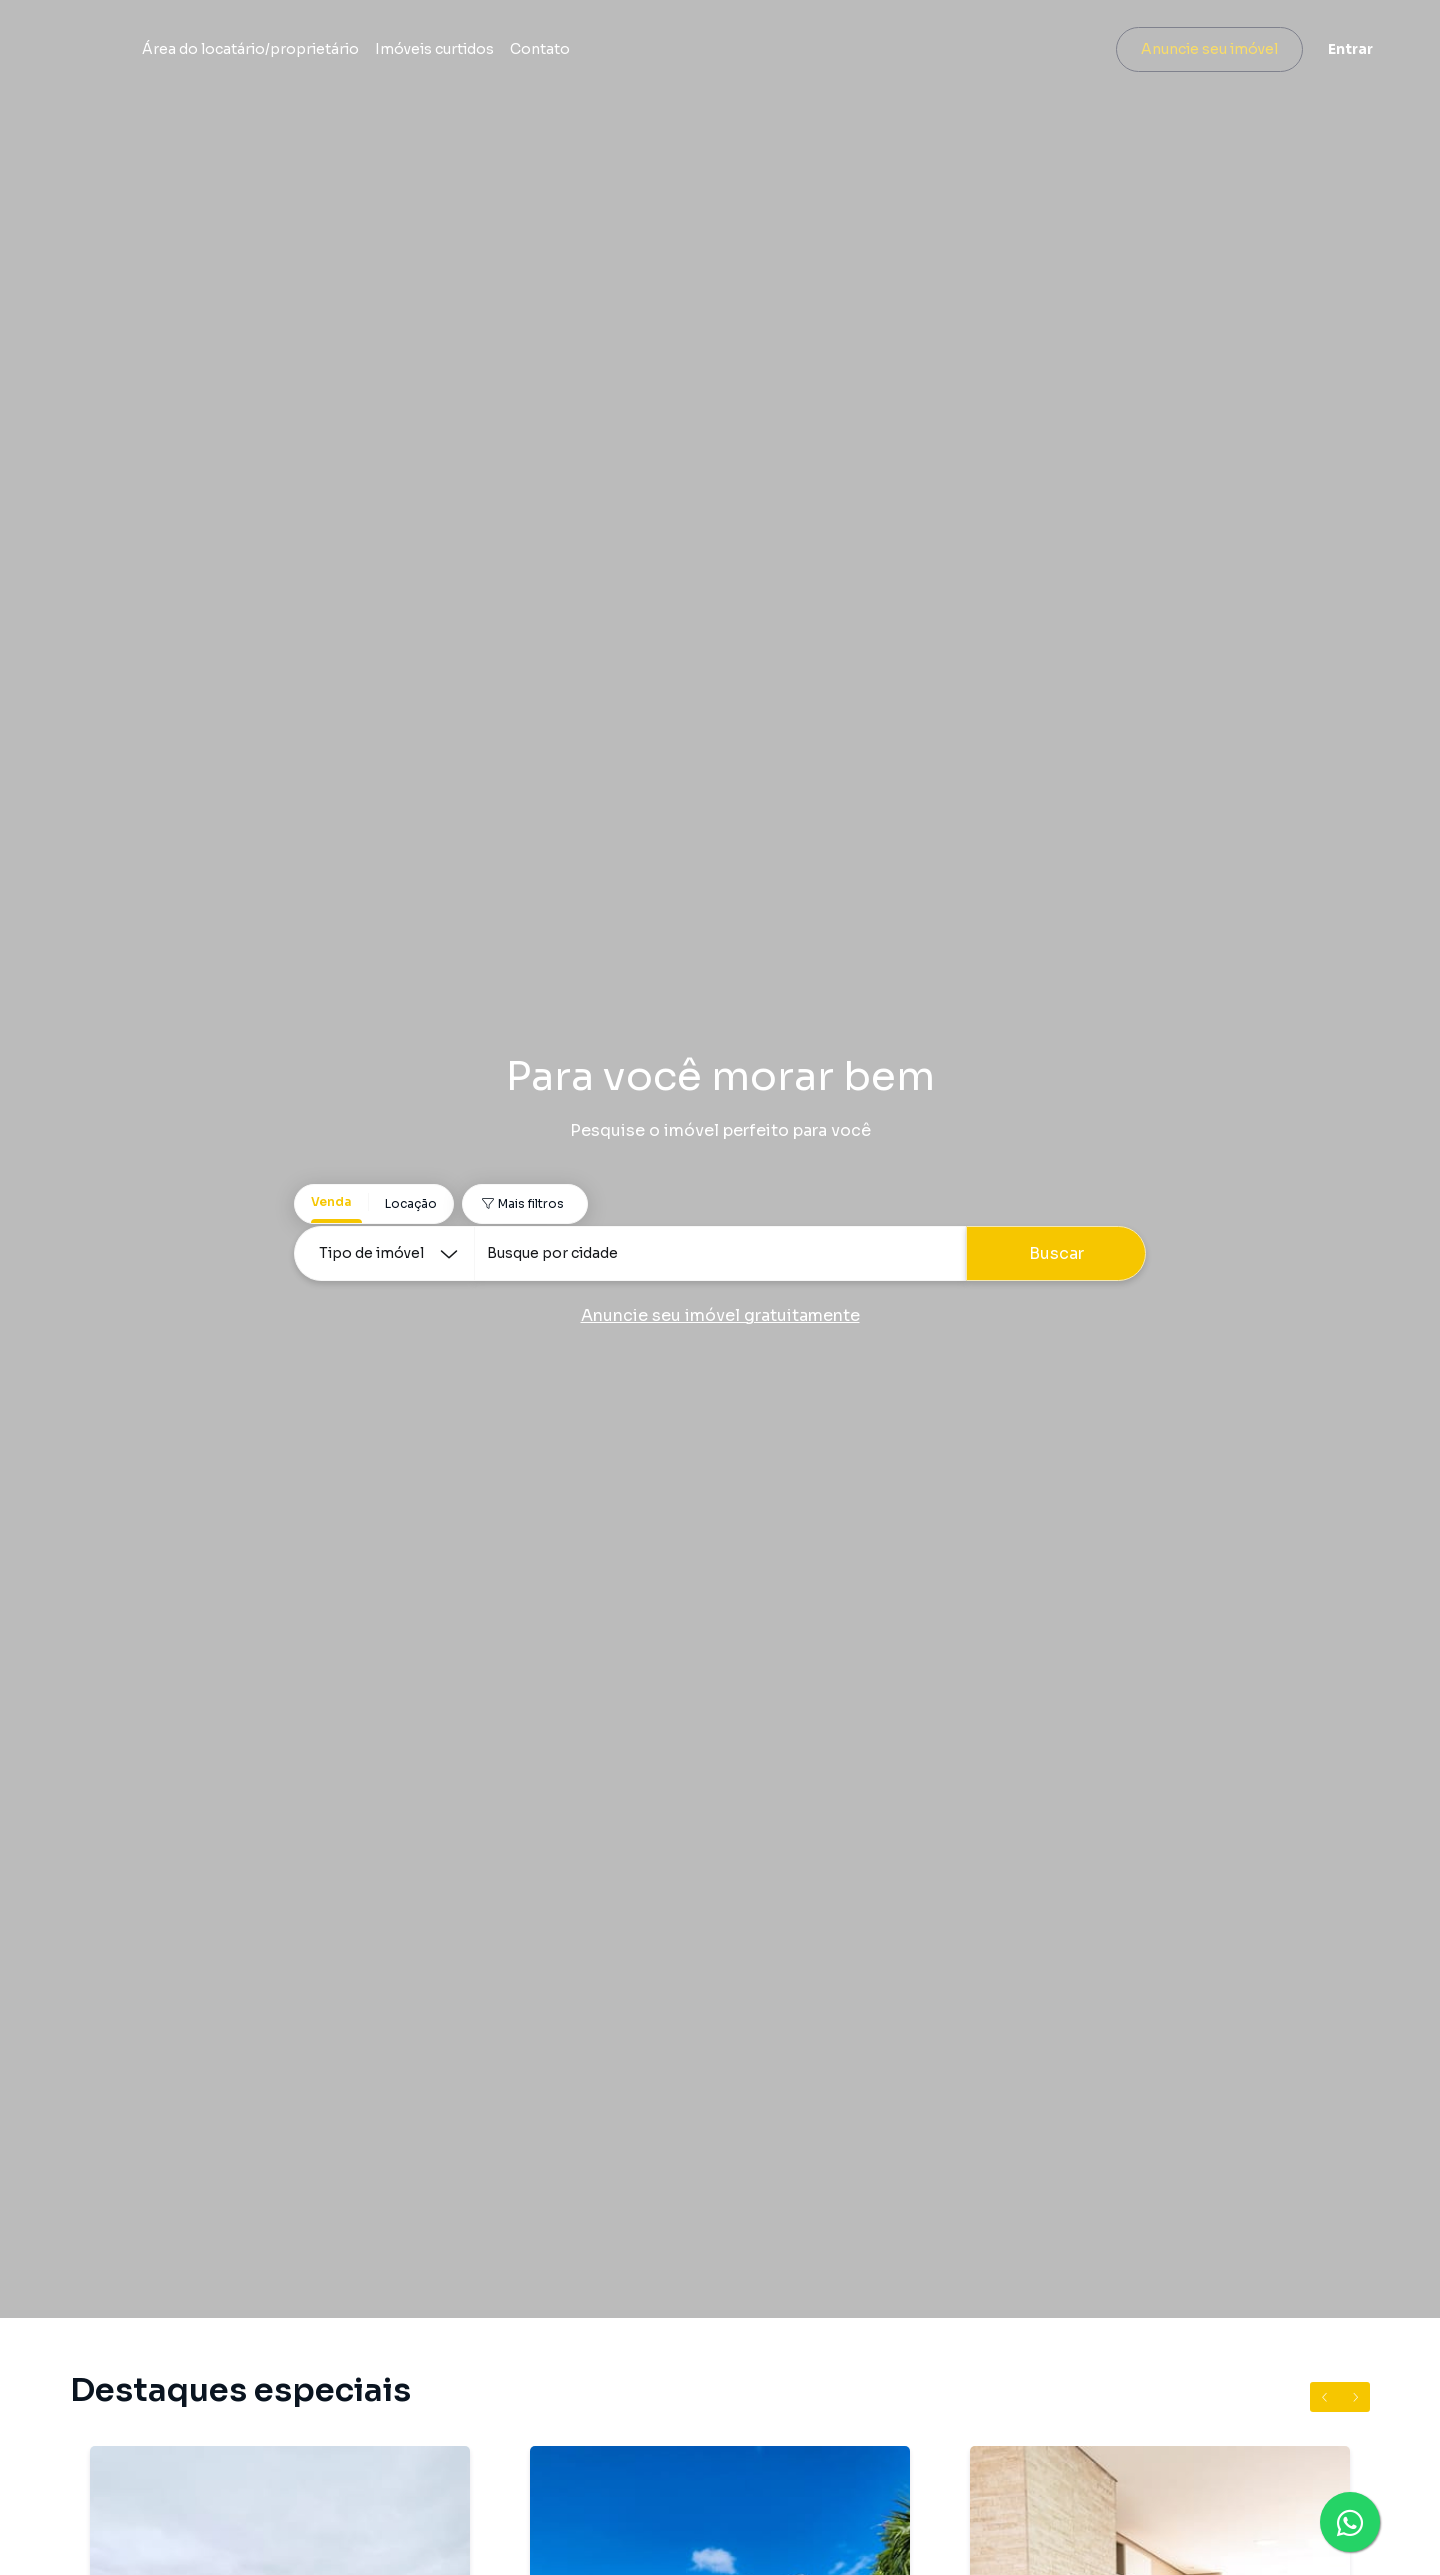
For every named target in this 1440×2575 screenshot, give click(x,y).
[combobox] (720, 1253)
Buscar (1056, 1253)
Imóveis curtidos (660, 52)
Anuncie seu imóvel (1195, 52)
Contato (766, 52)
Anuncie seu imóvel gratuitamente (720, 1315)
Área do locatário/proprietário (476, 52)
